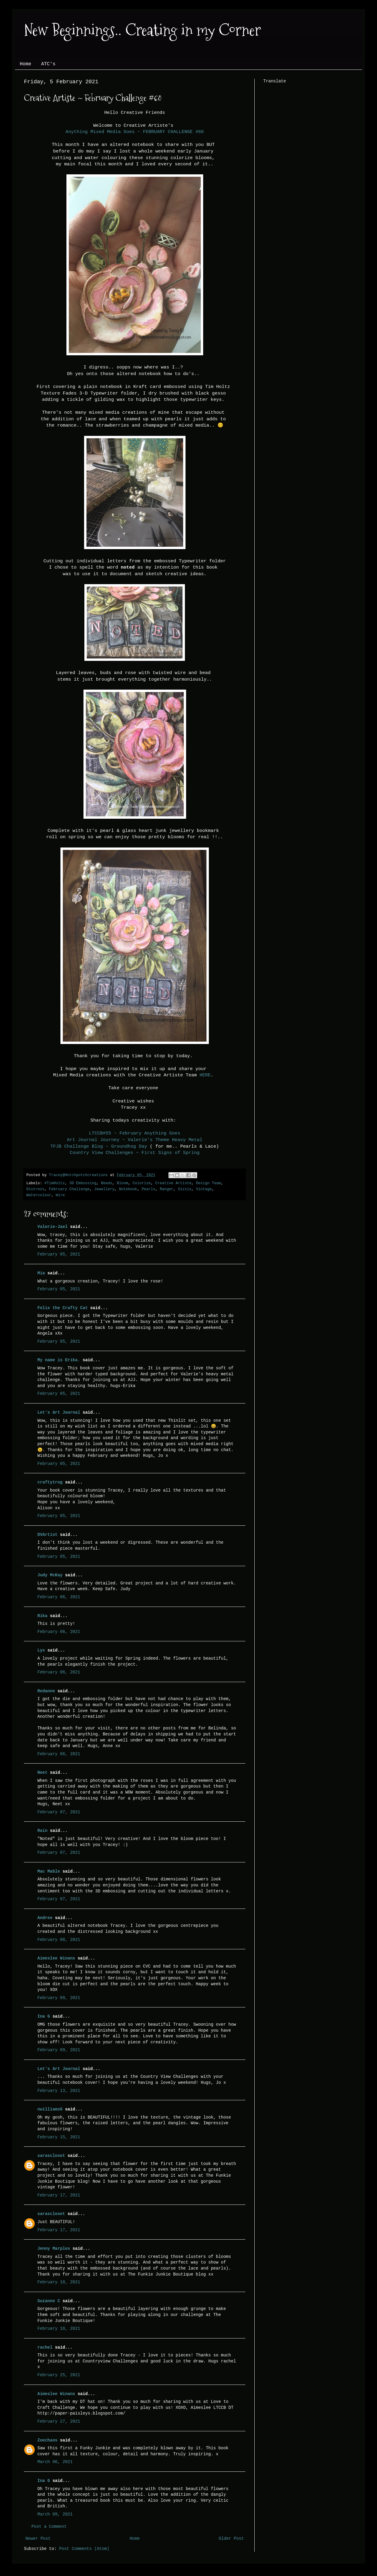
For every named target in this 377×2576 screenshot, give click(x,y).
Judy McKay (50, 1575)
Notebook (128, 1189)
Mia (41, 1273)
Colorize (142, 1183)
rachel (44, 2347)
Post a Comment (49, 2526)
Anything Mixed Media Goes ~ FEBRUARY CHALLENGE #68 (135, 132)
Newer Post (38, 2538)
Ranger (166, 1189)
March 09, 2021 (55, 2514)
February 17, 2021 (58, 2195)
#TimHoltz (54, 1183)
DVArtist (47, 1534)
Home (25, 64)
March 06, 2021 (55, 2461)
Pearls (148, 1189)
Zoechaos (47, 2440)
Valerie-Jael (52, 1226)
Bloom (122, 1183)
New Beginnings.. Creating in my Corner (142, 30)
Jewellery (104, 1189)
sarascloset (51, 2155)
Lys (41, 1650)
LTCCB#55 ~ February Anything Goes (134, 1133)
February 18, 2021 (58, 2282)
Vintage (204, 1189)
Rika (42, 1615)
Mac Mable (48, 1871)
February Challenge (69, 1189)
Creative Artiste (173, 1183)
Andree (44, 1917)
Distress (35, 1189)
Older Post (231, 2538)
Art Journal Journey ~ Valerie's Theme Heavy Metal (135, 1140)
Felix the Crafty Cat (62, 1308)
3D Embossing (83, 1183)
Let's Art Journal (58, 1412)
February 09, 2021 (58, 1997)
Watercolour (38, 1195)
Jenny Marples (53, 2248)
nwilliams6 (50, 2109)
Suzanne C (48, 2301)
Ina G (43, 2016)
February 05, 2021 (58, 1254)
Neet (42, 1772)
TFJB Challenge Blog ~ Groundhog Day (98, 1146)
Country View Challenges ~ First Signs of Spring (135, 1152)
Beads (106, 1183)
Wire (60, 1195)
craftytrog (50, 1482)
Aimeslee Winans (56, 1958)
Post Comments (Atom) (84, 2548)
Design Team (208, 1183)
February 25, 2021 (58, 2375)
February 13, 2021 (58, 2090)
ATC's (48, 64)
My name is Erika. (58, 1360)
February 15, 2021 (58, 2137)
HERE (205, 1075)
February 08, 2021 (58, 1939)
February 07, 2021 (58, 1812)
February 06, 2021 (58, 1597)
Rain (43, 1830)
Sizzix (184, 1189)
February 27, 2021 (58, 2421)
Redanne (46, 1691)
